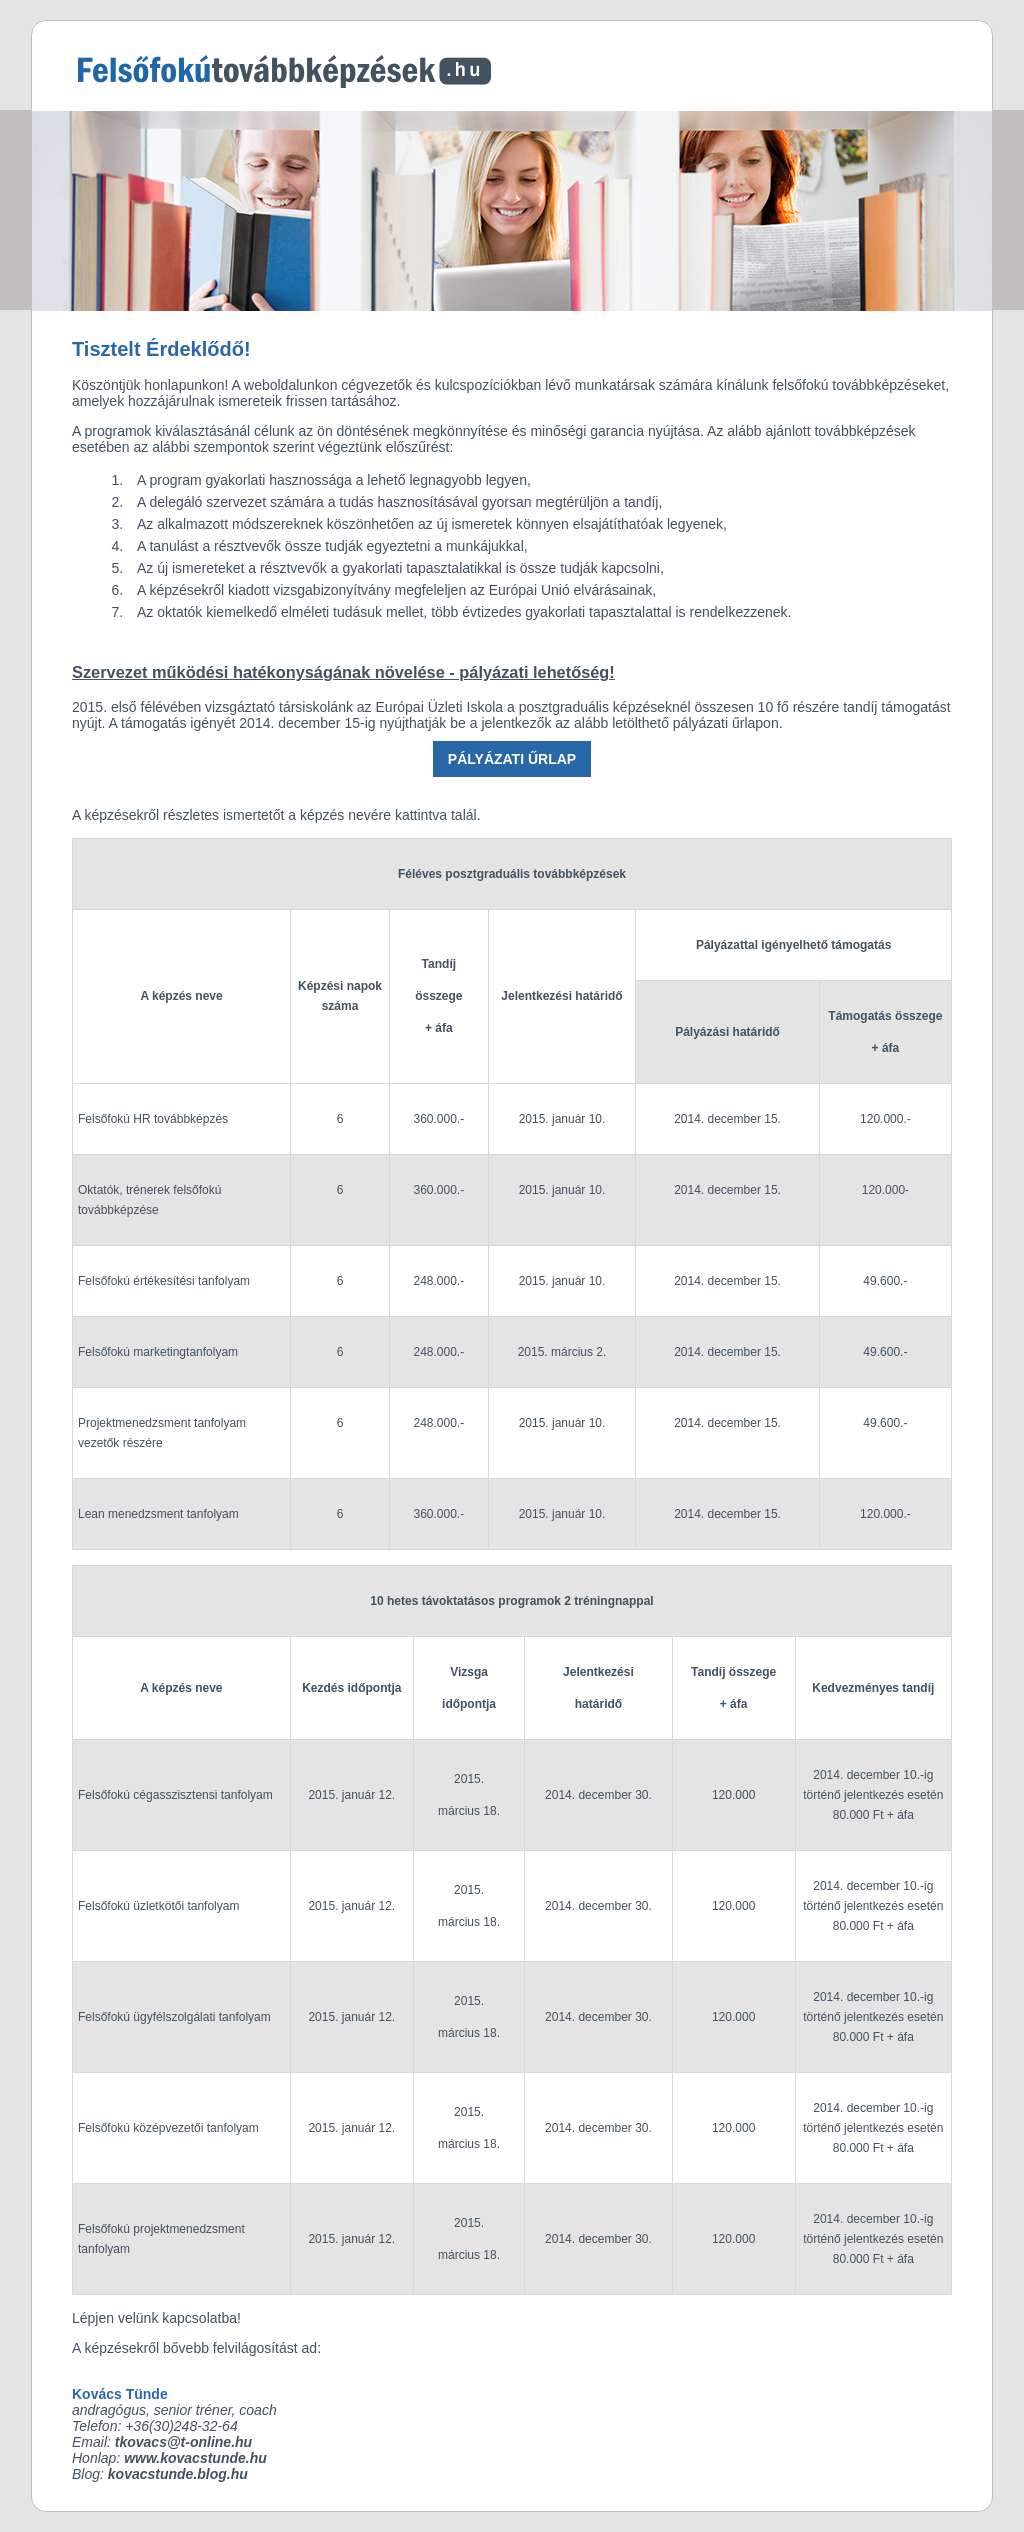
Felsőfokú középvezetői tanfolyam (168, 2128)
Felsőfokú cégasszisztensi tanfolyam (175, 1795)
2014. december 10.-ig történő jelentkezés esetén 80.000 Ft (873, 1795)
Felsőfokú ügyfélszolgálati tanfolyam (174, 2017)
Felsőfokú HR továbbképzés (153, 1119)
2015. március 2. (562, 1352)
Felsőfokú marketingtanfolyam (158, 1352)
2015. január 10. (562, 1119)
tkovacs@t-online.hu (183, 2442)
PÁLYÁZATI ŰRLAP (512, 759)
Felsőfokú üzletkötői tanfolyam (158, 1906)
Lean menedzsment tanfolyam (158, 1514)
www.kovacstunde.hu (195, 2458)
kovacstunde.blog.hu (178, 2474)
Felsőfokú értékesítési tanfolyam (164, 1281)
